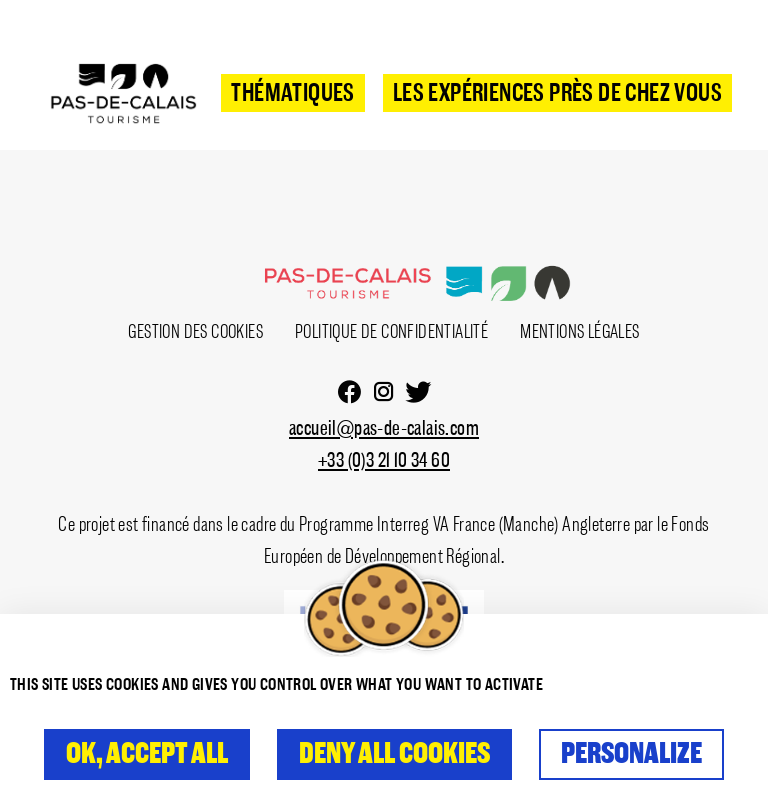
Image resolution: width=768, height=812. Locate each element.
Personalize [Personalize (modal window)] (631, 754)
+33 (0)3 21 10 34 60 (384, 461)
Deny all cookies (394, 754)
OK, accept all (147, 754)
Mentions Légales (579, 332)
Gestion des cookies (195, 332)
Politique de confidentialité (391, 332)
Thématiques (292, 94)
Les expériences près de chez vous (557, 94)
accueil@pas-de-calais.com (384, 429)
